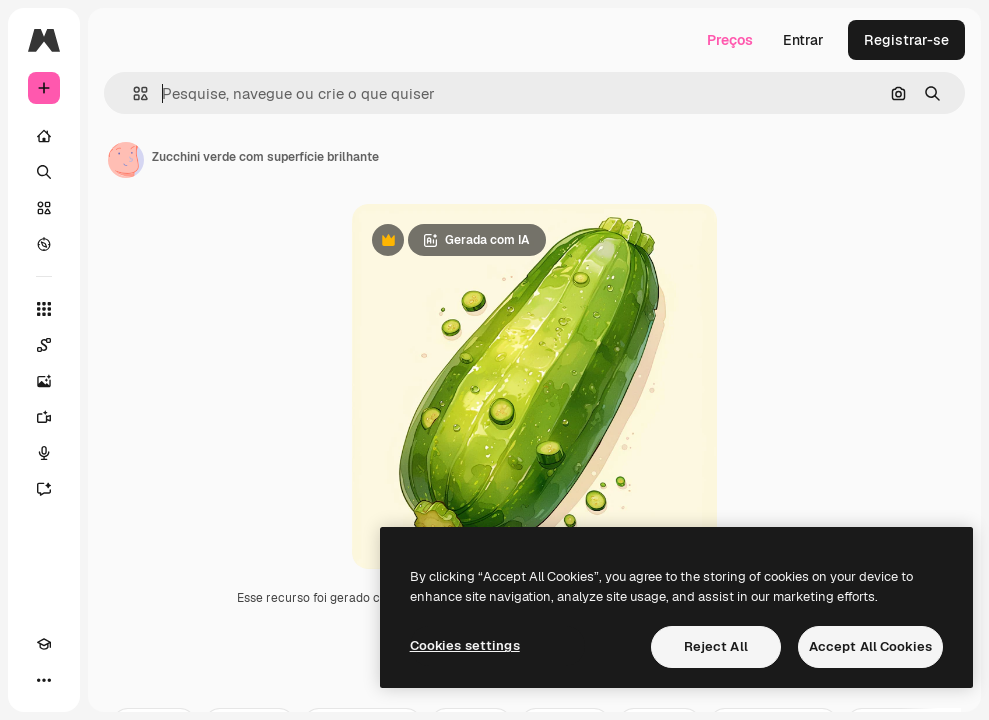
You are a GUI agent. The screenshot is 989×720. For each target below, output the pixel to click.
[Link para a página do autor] (126, 160)
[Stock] (44, 208)
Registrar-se (906, 40)
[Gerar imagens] (44, 381)
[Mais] (44, 680)
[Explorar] (44, 244)
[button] (132, 93)
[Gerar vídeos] (44, 417)
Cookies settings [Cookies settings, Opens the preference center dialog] (465, 645)
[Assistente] (44, 489)
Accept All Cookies (870, 646)
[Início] (44, 136)
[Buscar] (44, 172)
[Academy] (44, 644)
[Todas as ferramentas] (44, 309)
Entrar (803, 40)
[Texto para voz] (44, 453)
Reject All (716, 646)
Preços (730, 40)
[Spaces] (44, 345)
